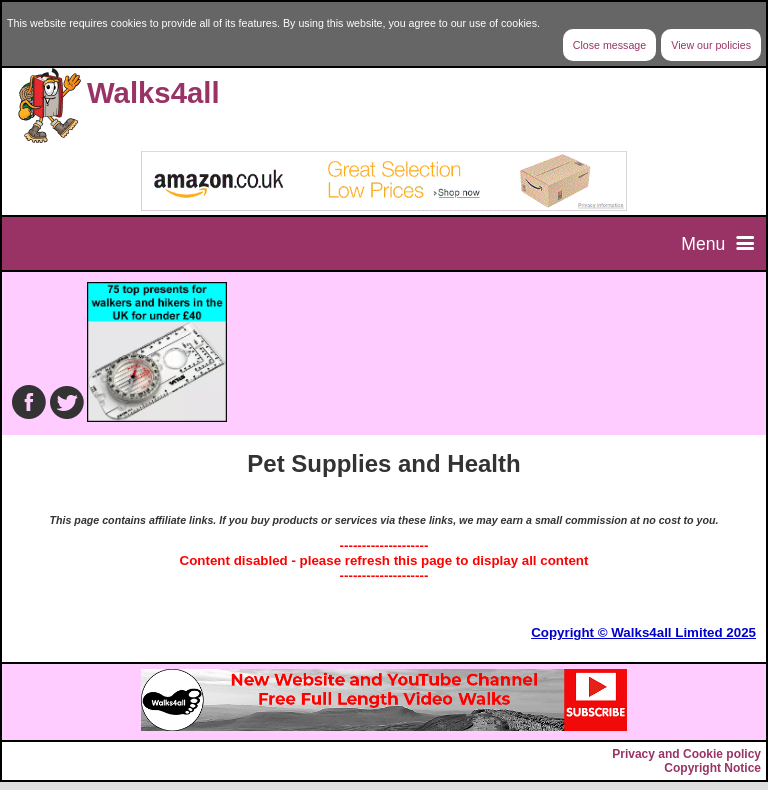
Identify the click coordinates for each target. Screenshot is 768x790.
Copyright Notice (712, 768)
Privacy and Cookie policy (686, 754)
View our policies (711, 45)
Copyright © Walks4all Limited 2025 (643, 632)
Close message (609, 45)
